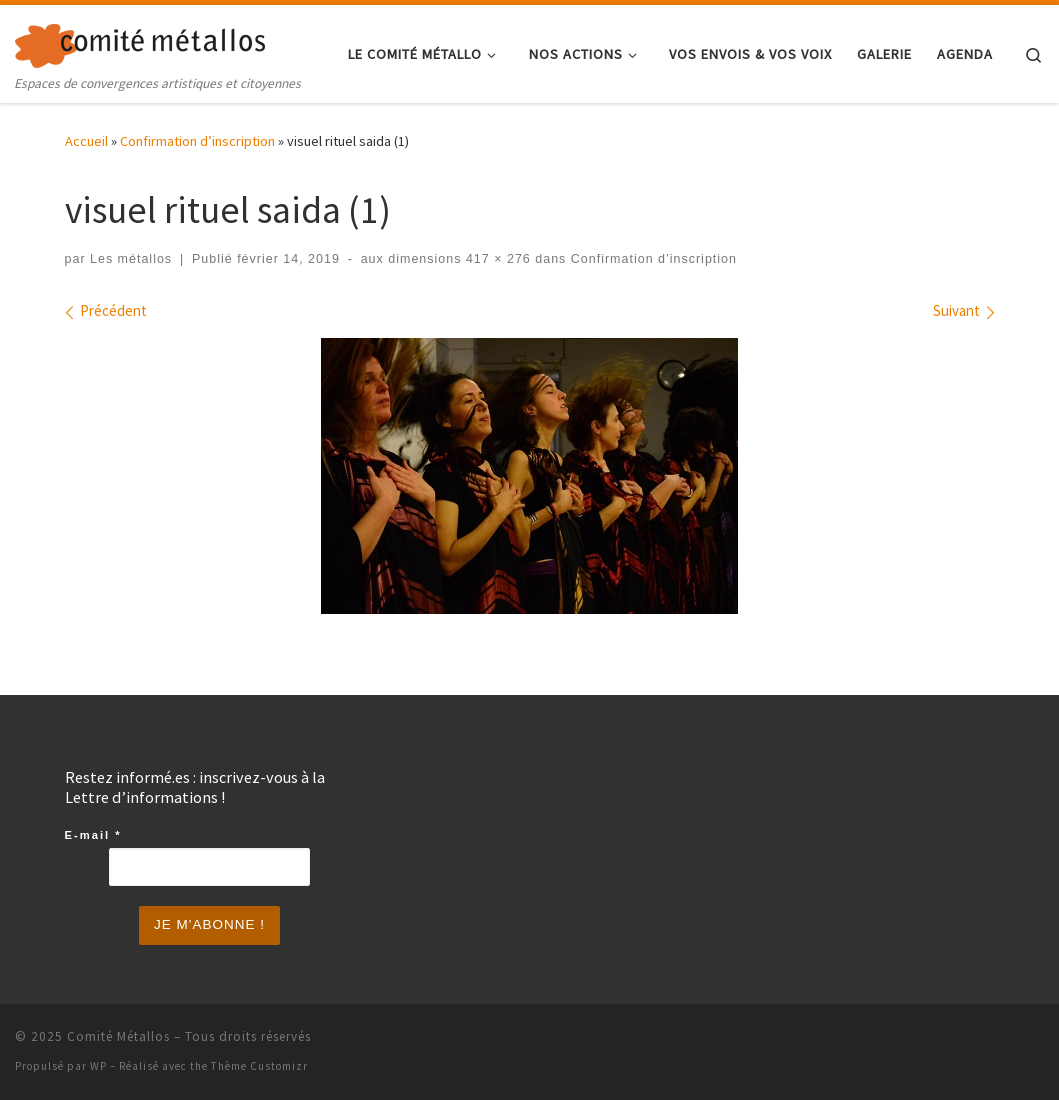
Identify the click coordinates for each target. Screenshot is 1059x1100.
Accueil (86, 141)
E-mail (93, 835)
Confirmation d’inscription (197, 141)
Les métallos (131, 259)
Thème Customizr (259, 1066)
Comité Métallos (118, 1036)
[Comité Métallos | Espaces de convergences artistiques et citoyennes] (140, 41)
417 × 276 (495, 259)
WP (98, 1066)
